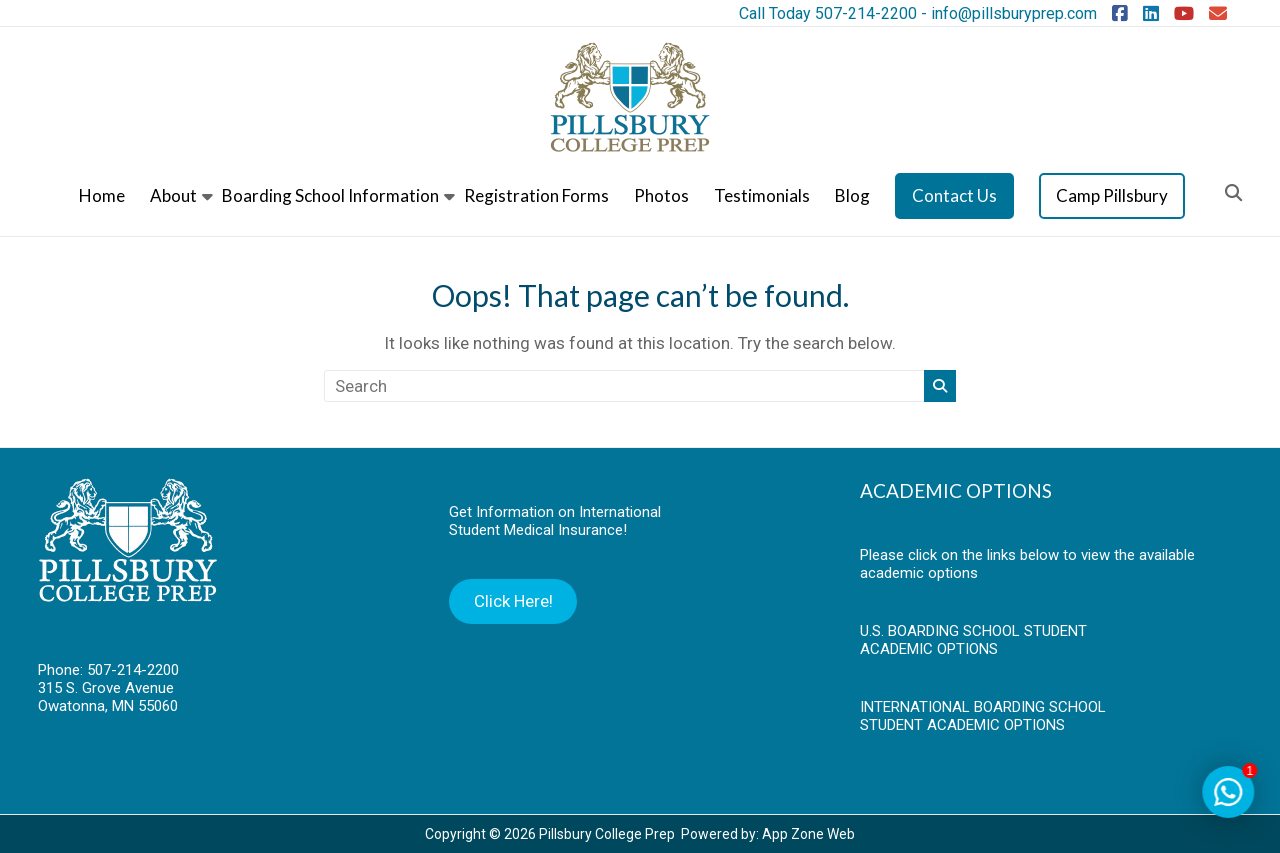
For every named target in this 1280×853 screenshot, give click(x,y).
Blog (852, 195)
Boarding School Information (330, 195)
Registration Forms (536, 195)
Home (102, 195)
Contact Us (954, 195)
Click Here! (513, 601)
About (173, 195)
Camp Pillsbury (1112, 195)
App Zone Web (808, 834)
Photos (661, 195)
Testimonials (762, 195)
